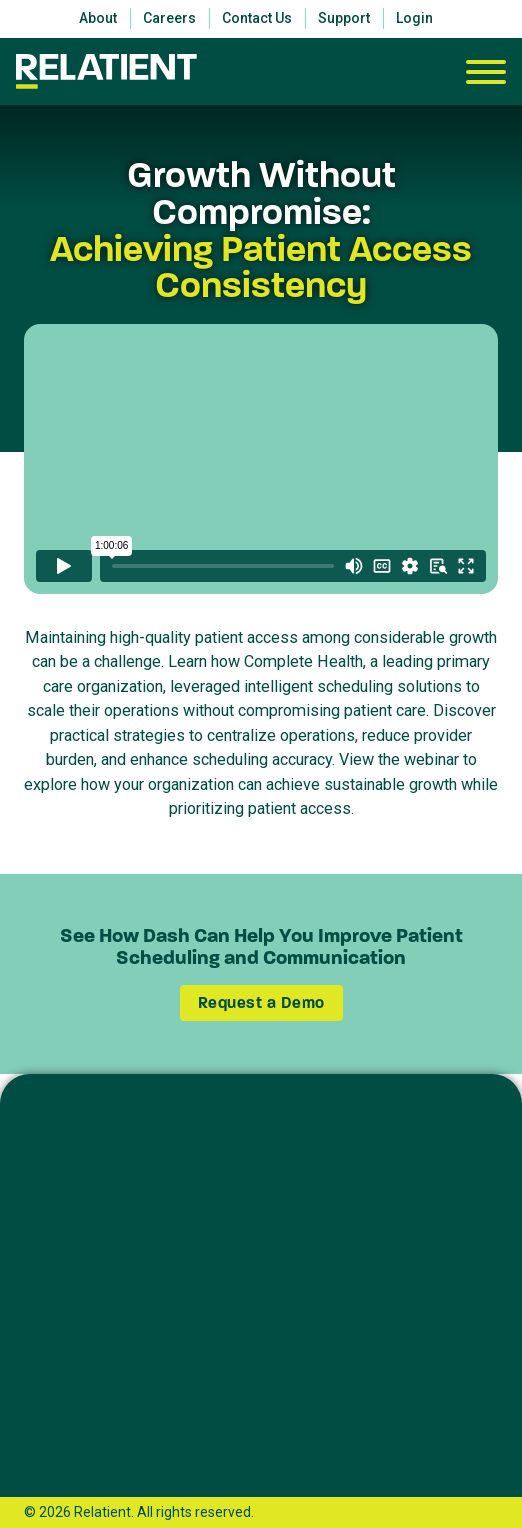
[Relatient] (106, 71)
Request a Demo (261, 1002)
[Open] (486, 72)
